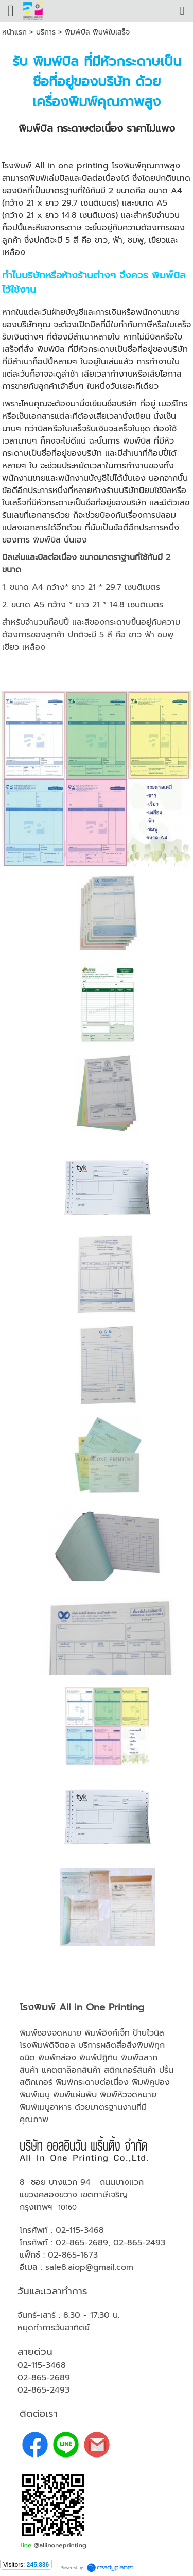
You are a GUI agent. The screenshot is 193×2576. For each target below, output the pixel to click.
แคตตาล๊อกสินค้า (71, 2070)
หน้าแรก (14, 32)
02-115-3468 (80, 2230)
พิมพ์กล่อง (57, 2058)
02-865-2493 (139, 2242)
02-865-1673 (73, 2255)
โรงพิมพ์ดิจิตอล (47, 2045)
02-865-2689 (82, 2242)
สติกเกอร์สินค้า (130, 2070)
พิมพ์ (64, 2082)
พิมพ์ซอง (36, 2033)
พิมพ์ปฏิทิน (98, 2058)
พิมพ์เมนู (35, 2095)
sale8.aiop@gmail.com (89, 2267)
